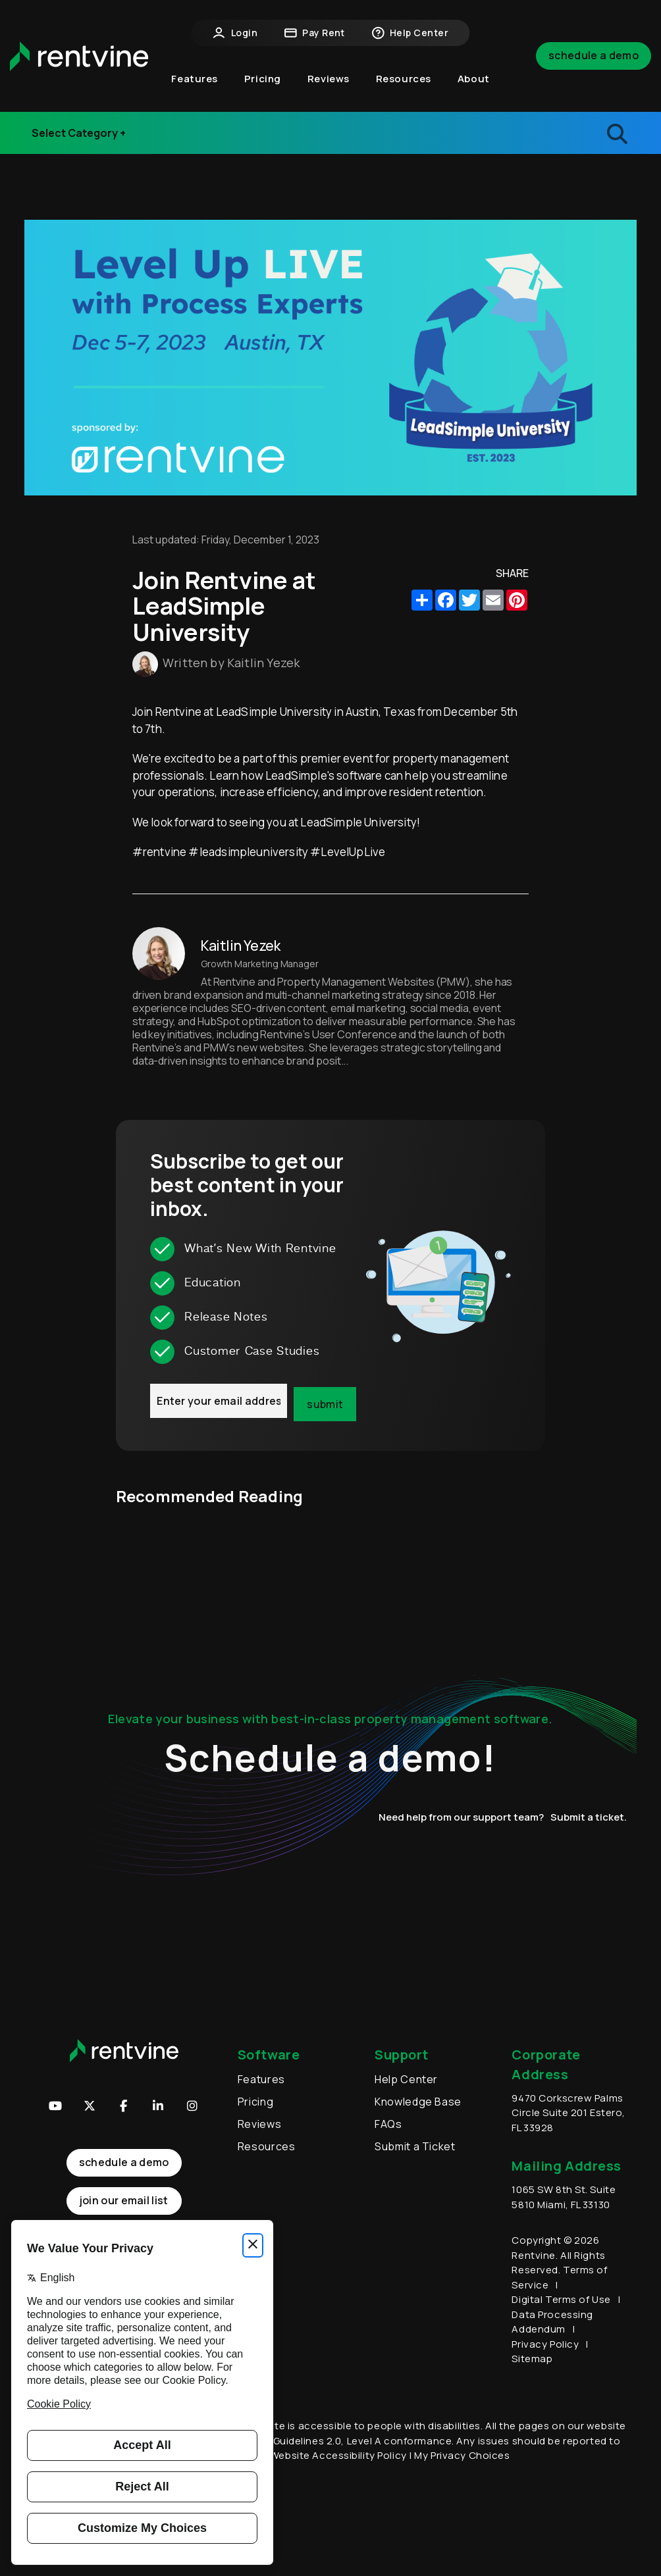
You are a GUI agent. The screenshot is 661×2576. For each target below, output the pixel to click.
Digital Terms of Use (561, 2299)
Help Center (406, 2079)
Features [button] (194, 79)
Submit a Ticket (415, 2146)
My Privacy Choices (462, 2455)
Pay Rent (314, 32)
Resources (267, 2146)
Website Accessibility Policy (338, 2455)
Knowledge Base (418, 2101)
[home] (79, 56)
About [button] (474, 79)
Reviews (328, 79)
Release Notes (81, 141)
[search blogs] (551, 133)
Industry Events (84, 115)
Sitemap (532, 2358)
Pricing (262, 79)
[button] (158, 2105)
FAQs (388, 2124)
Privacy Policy (545, 2344)
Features (261, 2079)
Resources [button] (403, 79)
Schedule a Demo (593, 55)
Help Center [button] (409, 32)
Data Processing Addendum (552, 2322)
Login (235, 32)
